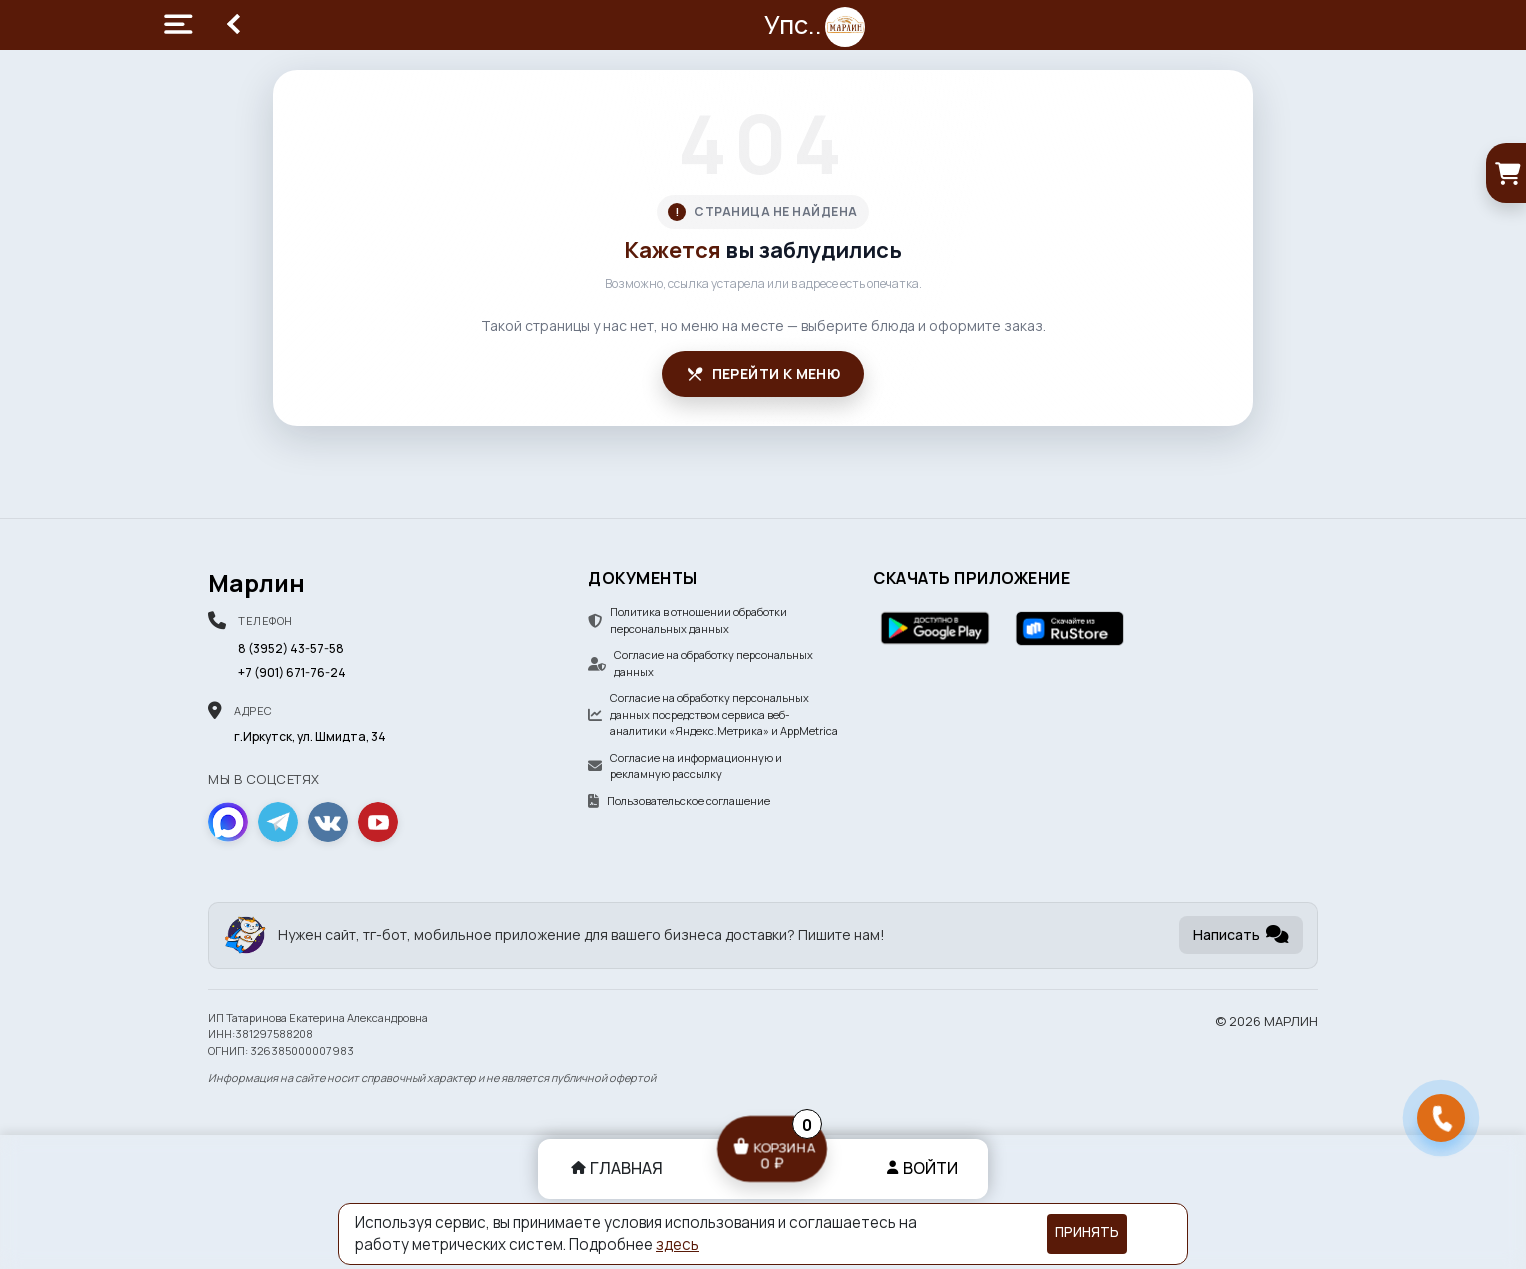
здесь (677, 1244)
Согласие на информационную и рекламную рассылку (685, 766)
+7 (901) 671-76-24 (292, 672)
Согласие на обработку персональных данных (700, 663)
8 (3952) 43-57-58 (291, 648)
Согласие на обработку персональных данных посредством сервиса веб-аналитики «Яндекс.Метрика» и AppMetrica (713, 714)
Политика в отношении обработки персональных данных (687, 620)
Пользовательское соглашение (679, 800)
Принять (1087, 1232)
